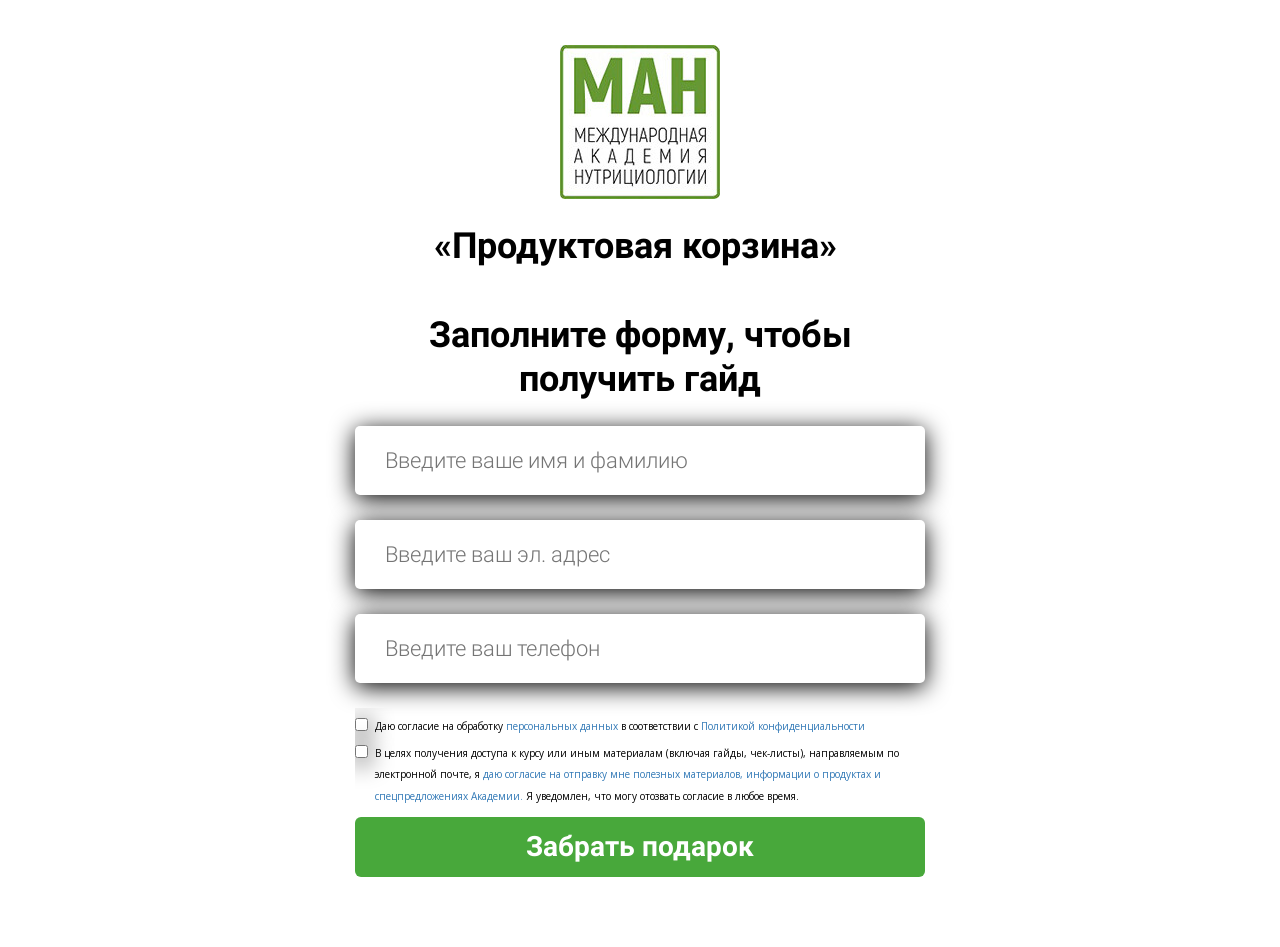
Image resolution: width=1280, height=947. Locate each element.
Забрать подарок (640, 846)
